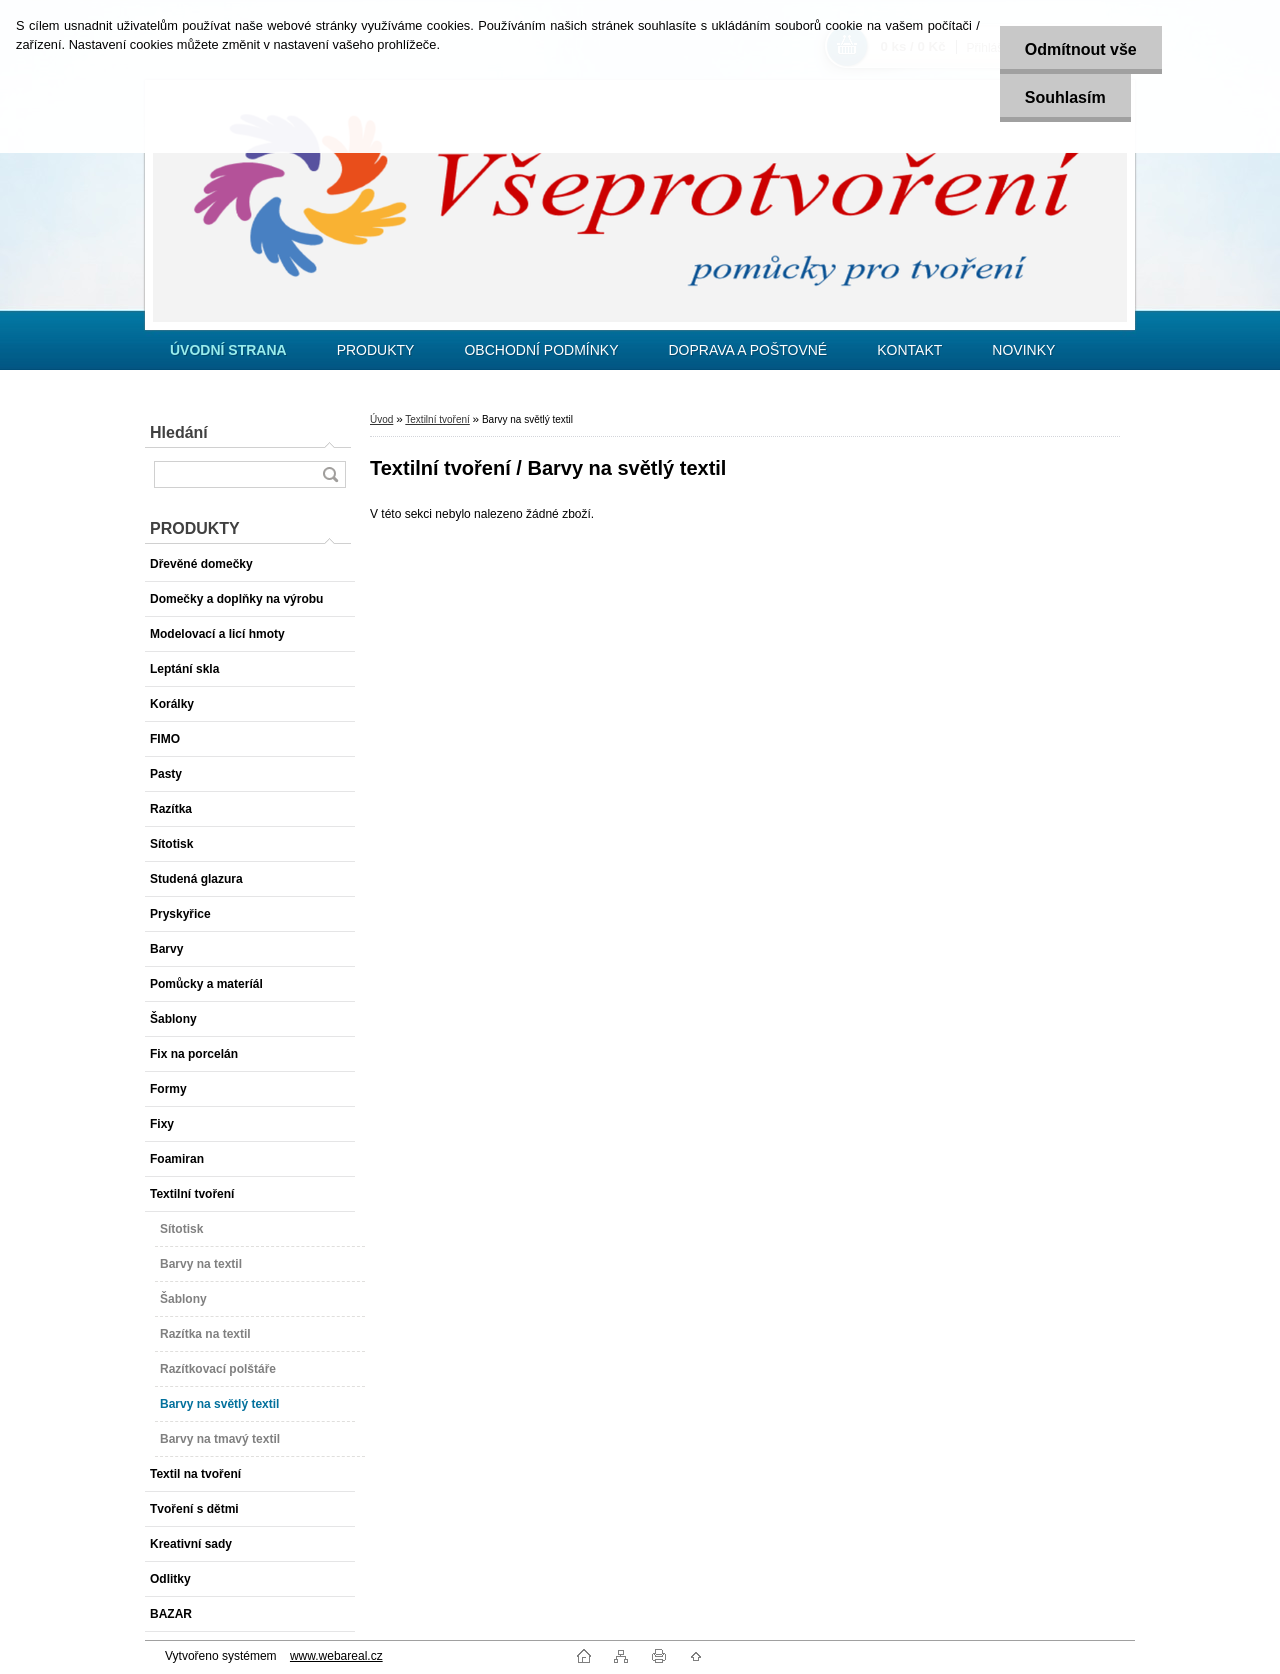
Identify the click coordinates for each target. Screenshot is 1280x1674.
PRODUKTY (376, 350)
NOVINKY (1023, 350)
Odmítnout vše (1081, 49)
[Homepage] (228, 350)
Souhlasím (1065, 97)
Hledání (179, 432)
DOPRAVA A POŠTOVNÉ (747, 350)
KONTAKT (909, 350)
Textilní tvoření (437, 419)
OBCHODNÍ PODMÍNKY (541, 350)
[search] (330, 474)
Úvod (381, 419)
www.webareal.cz (336, 1656)
